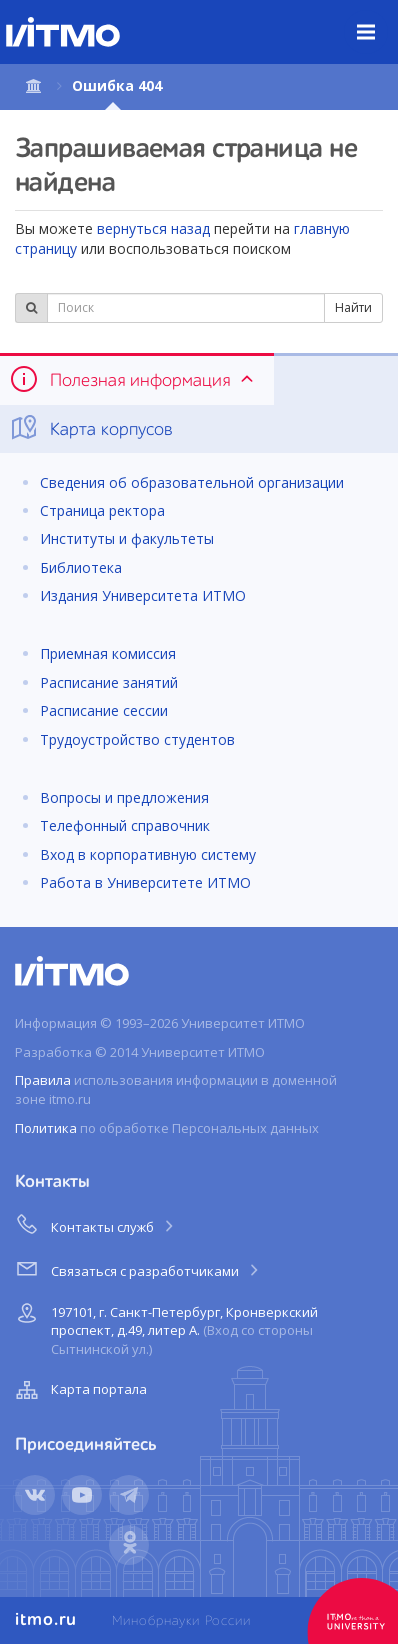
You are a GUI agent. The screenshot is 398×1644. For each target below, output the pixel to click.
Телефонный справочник (125, 825)
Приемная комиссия (108, 653)
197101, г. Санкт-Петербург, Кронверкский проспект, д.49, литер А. (164, 1327)
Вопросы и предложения (124, 797)
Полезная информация (133, 379)
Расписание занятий (109, 682)
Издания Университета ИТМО (143, 595)
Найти (353, 307)
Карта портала (79, 1390)
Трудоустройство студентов (137, 739)
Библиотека (81, 567)
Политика (46, 1128)
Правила (43, 1080)
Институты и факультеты (127, 538)
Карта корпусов (90, 428)
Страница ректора (102, 510)
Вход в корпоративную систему (148, 854)
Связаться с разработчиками (138, 1268)
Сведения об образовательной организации (192, 482)
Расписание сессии (104, 710)
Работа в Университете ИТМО (145, 882)
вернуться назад (153, 228)
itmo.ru (46, 1620)
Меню (377, 17)
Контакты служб (96, 1224)
